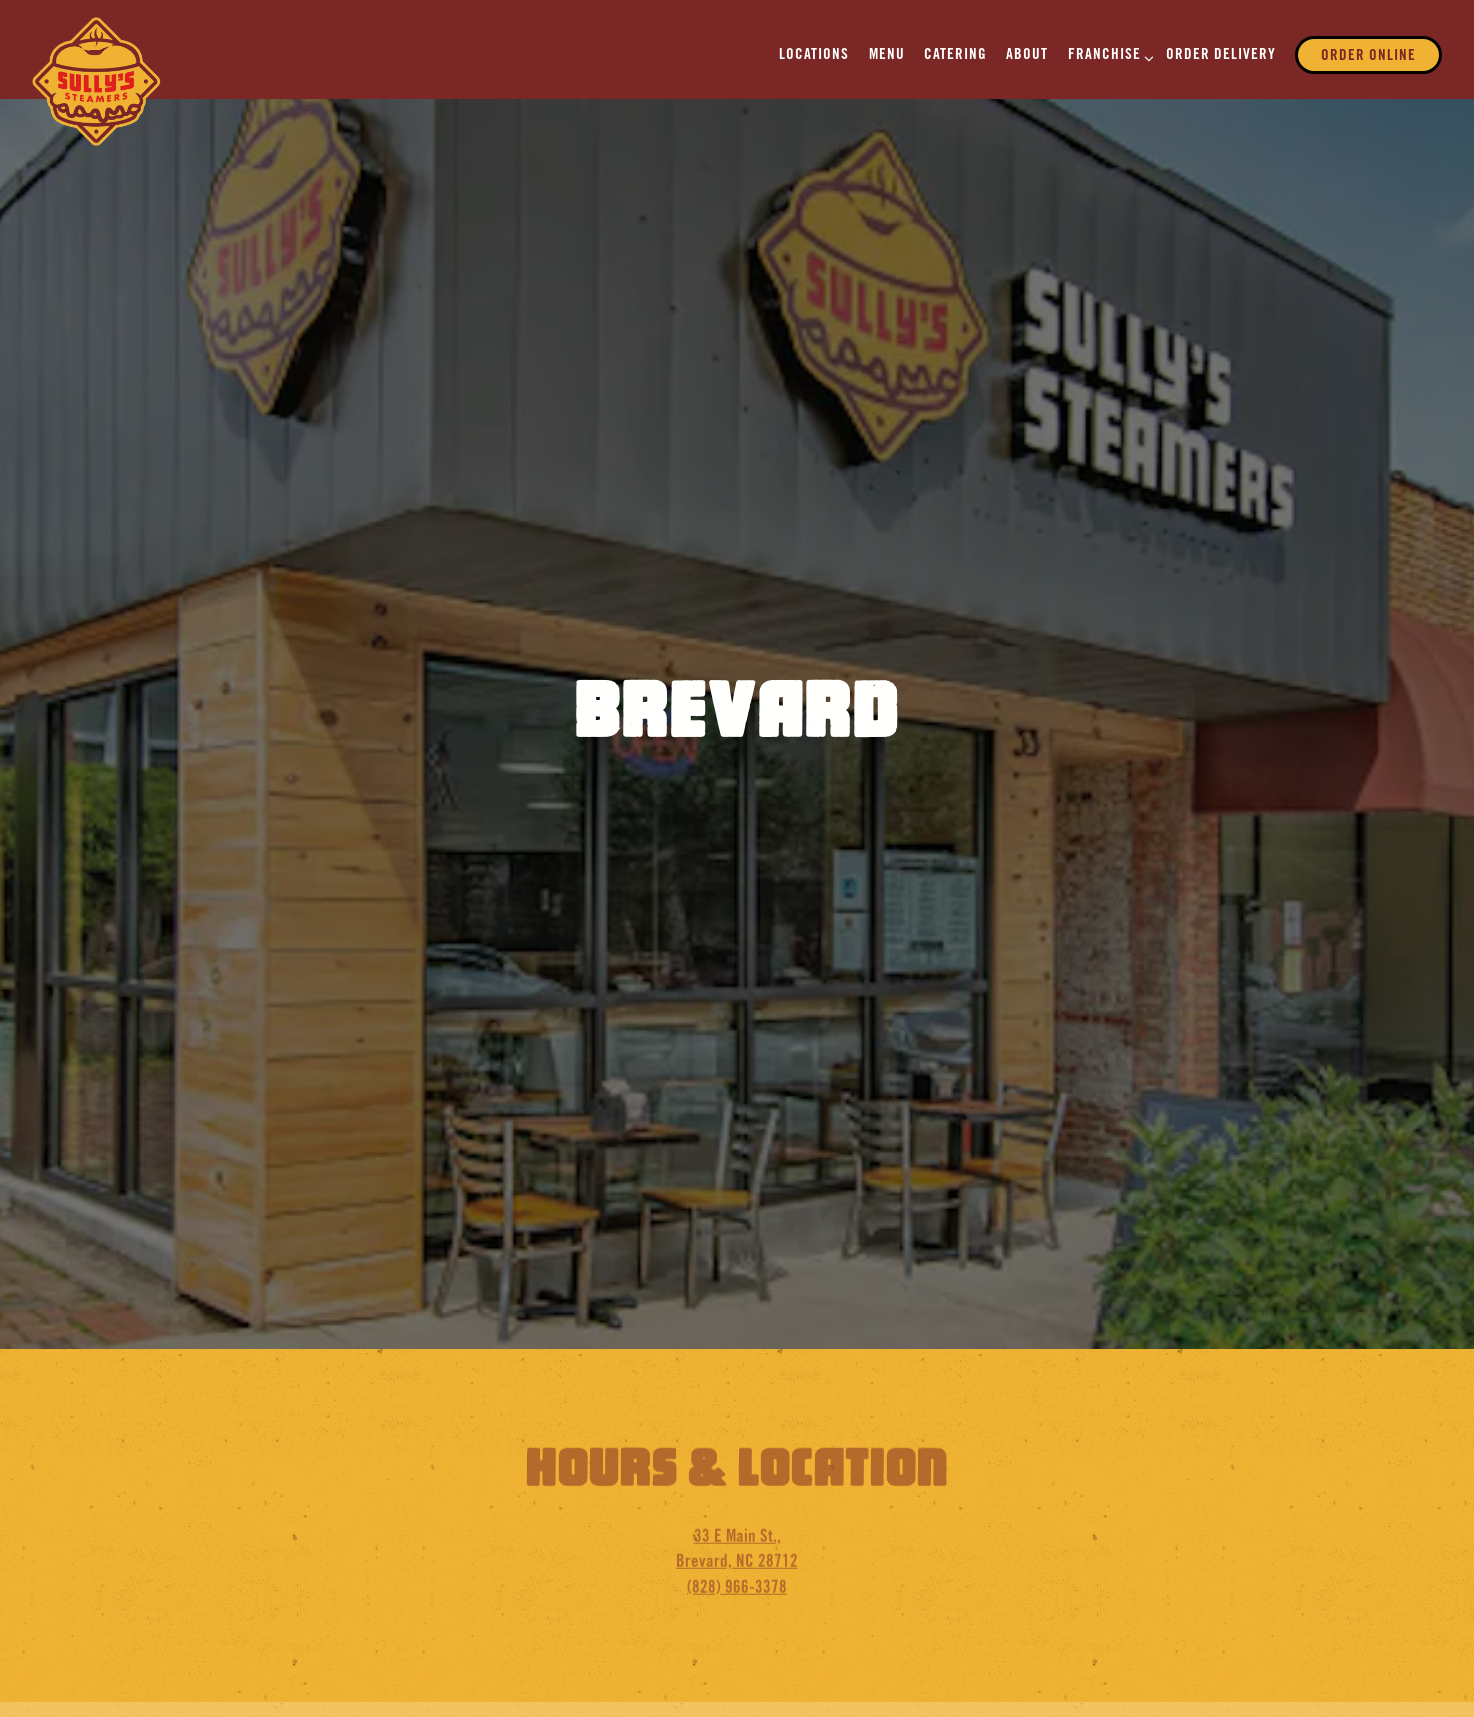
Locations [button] (814, 55)
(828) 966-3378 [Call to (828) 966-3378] (737, 1537)
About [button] (1027, 55)
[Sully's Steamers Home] (97, 82)
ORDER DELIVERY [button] (1221, 55)
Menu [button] (887, 55)
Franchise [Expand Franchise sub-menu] (1108, 55)
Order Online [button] (1368, 56)
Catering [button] (955, 55)
